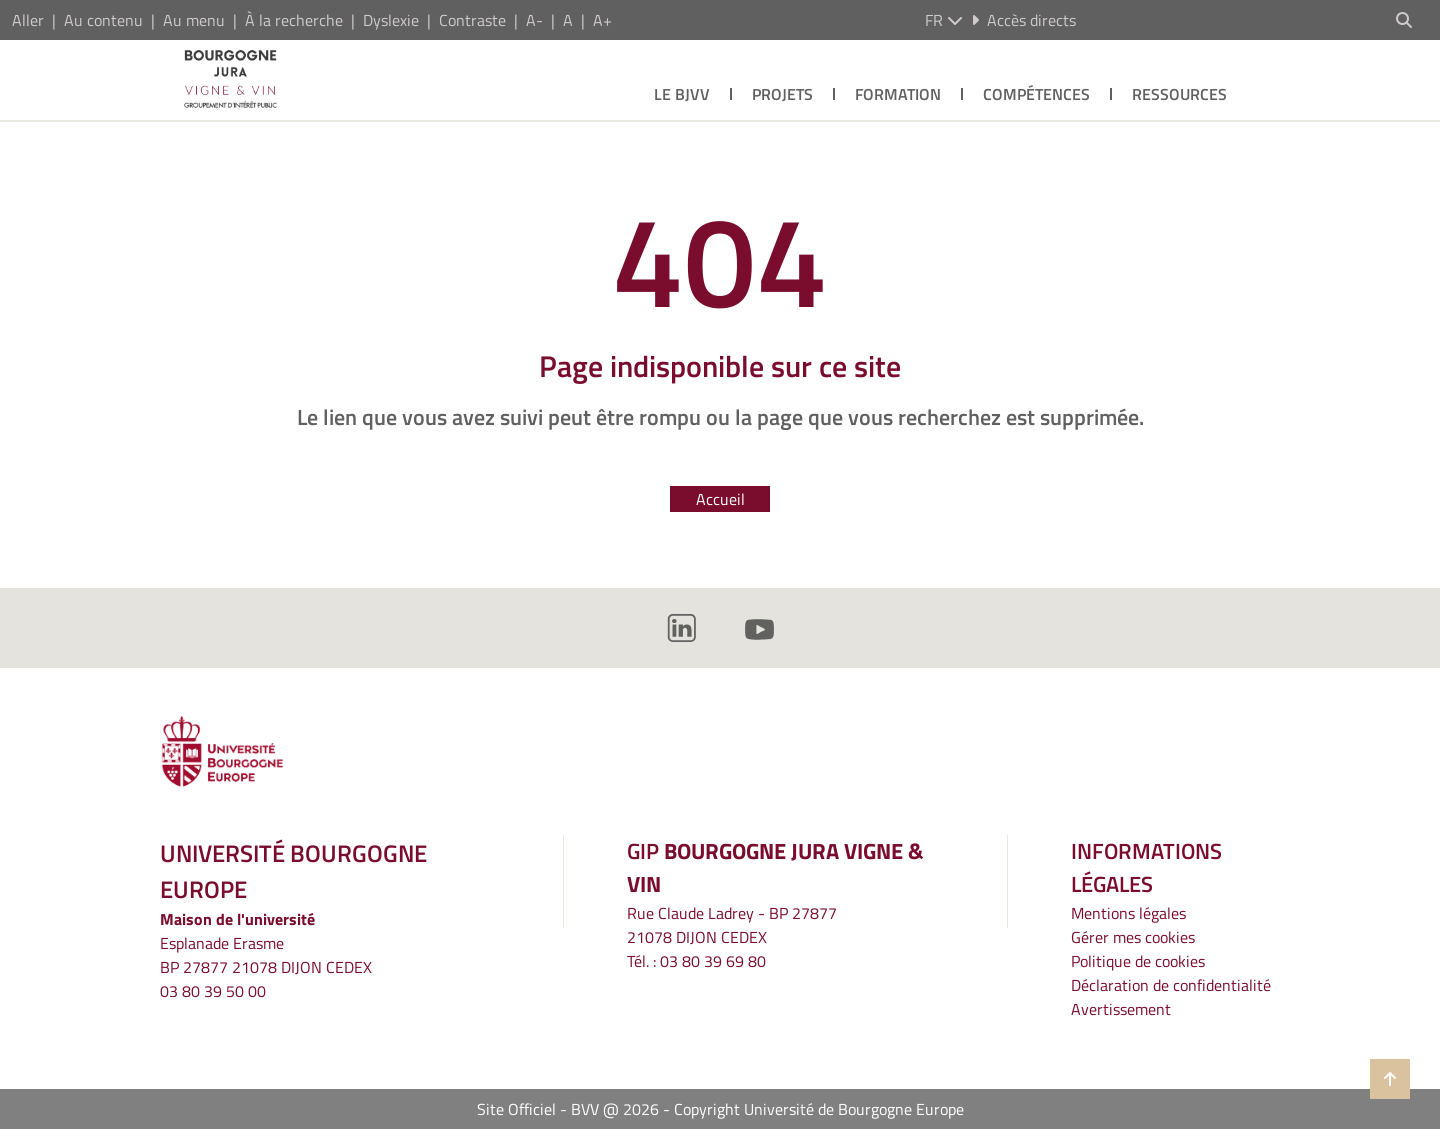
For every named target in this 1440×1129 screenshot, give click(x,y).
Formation (898, 94)
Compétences (1036, 94)
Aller (28, 20)
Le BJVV (682, 94)
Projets (782, 94)
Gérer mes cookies (1133, 937)
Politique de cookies (1138, 961)
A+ (602, 20)
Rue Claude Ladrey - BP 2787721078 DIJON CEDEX (732, 925)
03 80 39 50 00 (213, 991)
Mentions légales (1128, 913)
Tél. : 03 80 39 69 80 (696, 961)
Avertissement (1121, 1009)
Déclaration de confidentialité (1171, 985)
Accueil (720, 499)
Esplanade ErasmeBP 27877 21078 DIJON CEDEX (266, 955)
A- (534, 20)
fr (944, 20)
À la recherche (294, 20)
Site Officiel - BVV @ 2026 (568, 1109)
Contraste (472, 20)
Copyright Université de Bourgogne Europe (819, 1109)
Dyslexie (391, 20)
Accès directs (1023, 20)
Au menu (194, 20)
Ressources (1179, 94)
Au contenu (103, 20)
